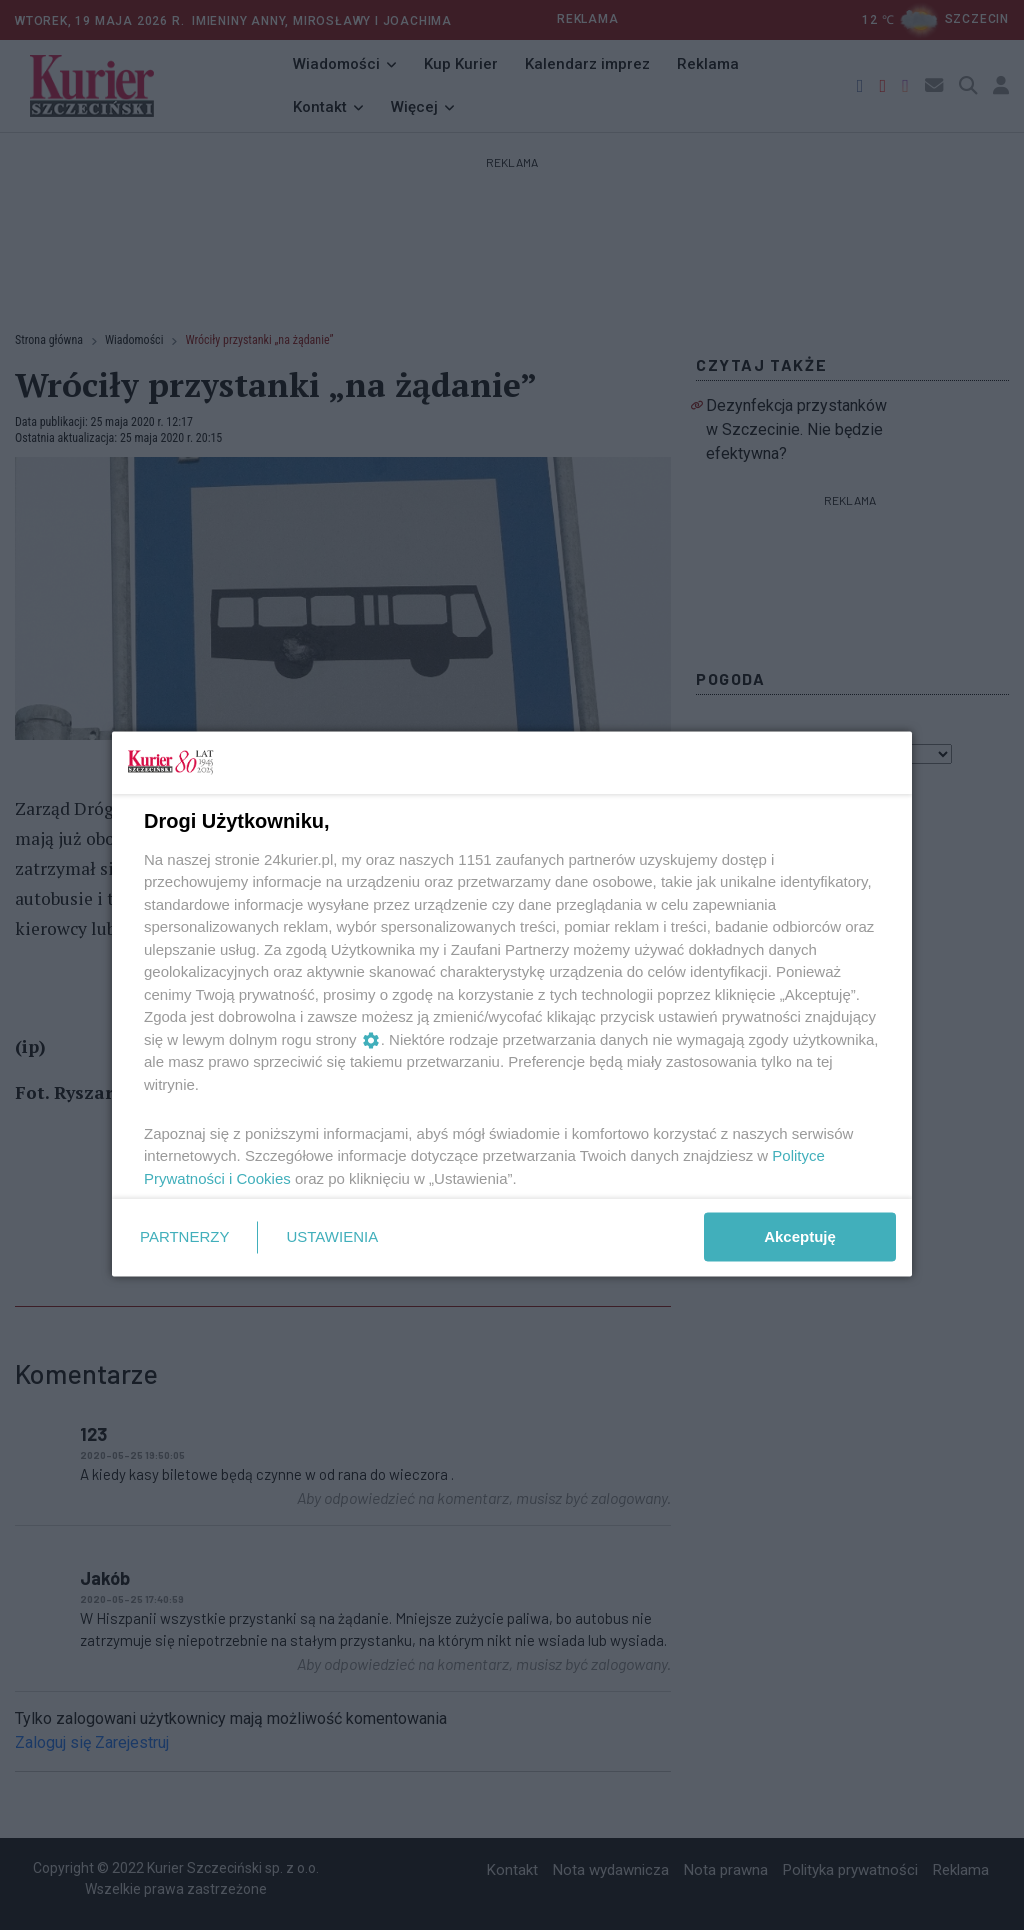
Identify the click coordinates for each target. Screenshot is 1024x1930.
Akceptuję (800, 1236)
